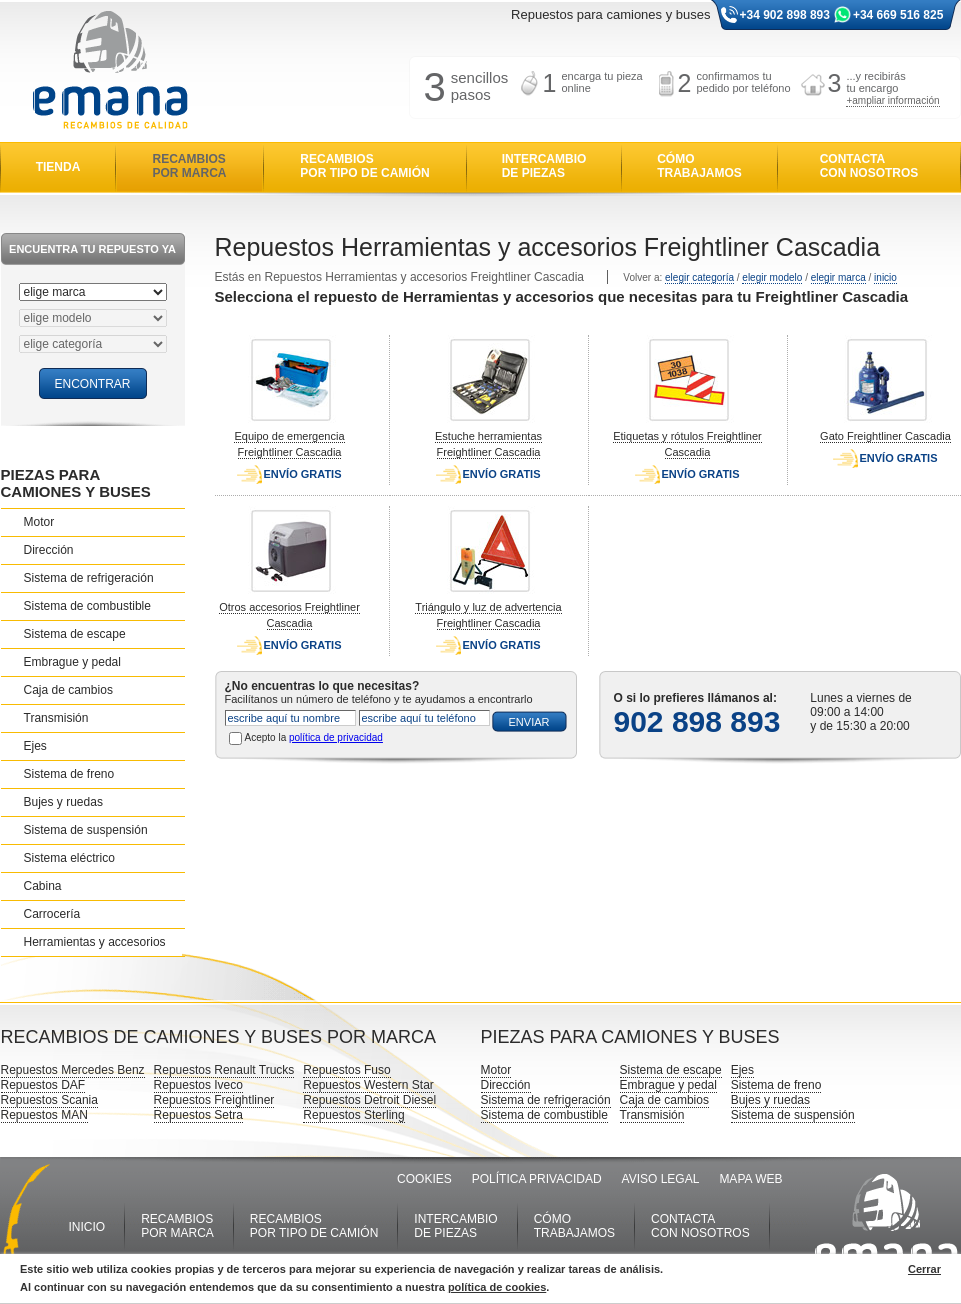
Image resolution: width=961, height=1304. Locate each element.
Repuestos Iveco (198, 1085)
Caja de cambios (68, 690)
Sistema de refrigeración (89, 578)
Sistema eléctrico (69, 858)
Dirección (49, 550)
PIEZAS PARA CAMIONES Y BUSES (76, 483)
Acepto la (314, 737)
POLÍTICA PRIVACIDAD (537, 1179)
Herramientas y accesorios (95, 942)
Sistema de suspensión (86, 830)
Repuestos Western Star (368, 1085)
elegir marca (838, 277)
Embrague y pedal (72, 662)
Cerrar (924, 1269)
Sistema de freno (69, 774)
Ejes (35, 746)
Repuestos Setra (198, 1115)
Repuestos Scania (49, 1100)
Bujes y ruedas (63, 802)
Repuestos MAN (44, 1115)
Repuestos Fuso (346, 1070)
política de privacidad (336, 737)
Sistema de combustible (87, 606)
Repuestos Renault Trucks (224, 1070)
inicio (885, 277)
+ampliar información (892, 100)
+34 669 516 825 (898, 15)
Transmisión (56, 718)
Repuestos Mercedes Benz (73, 1070)
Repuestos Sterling (353, 1115)
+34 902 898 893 (785, 15)
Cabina (43, 886)
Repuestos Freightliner (214, 1100)
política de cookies (497, 1287)
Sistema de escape (75, 634)
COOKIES (424, 1179)
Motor (39, 522)
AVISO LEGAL (661, 1179)
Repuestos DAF (43, 1085)
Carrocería (52, 914)
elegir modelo (772, 277)
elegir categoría (699, 277)
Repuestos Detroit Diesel (369, 1100)
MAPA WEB (750, 1179)
